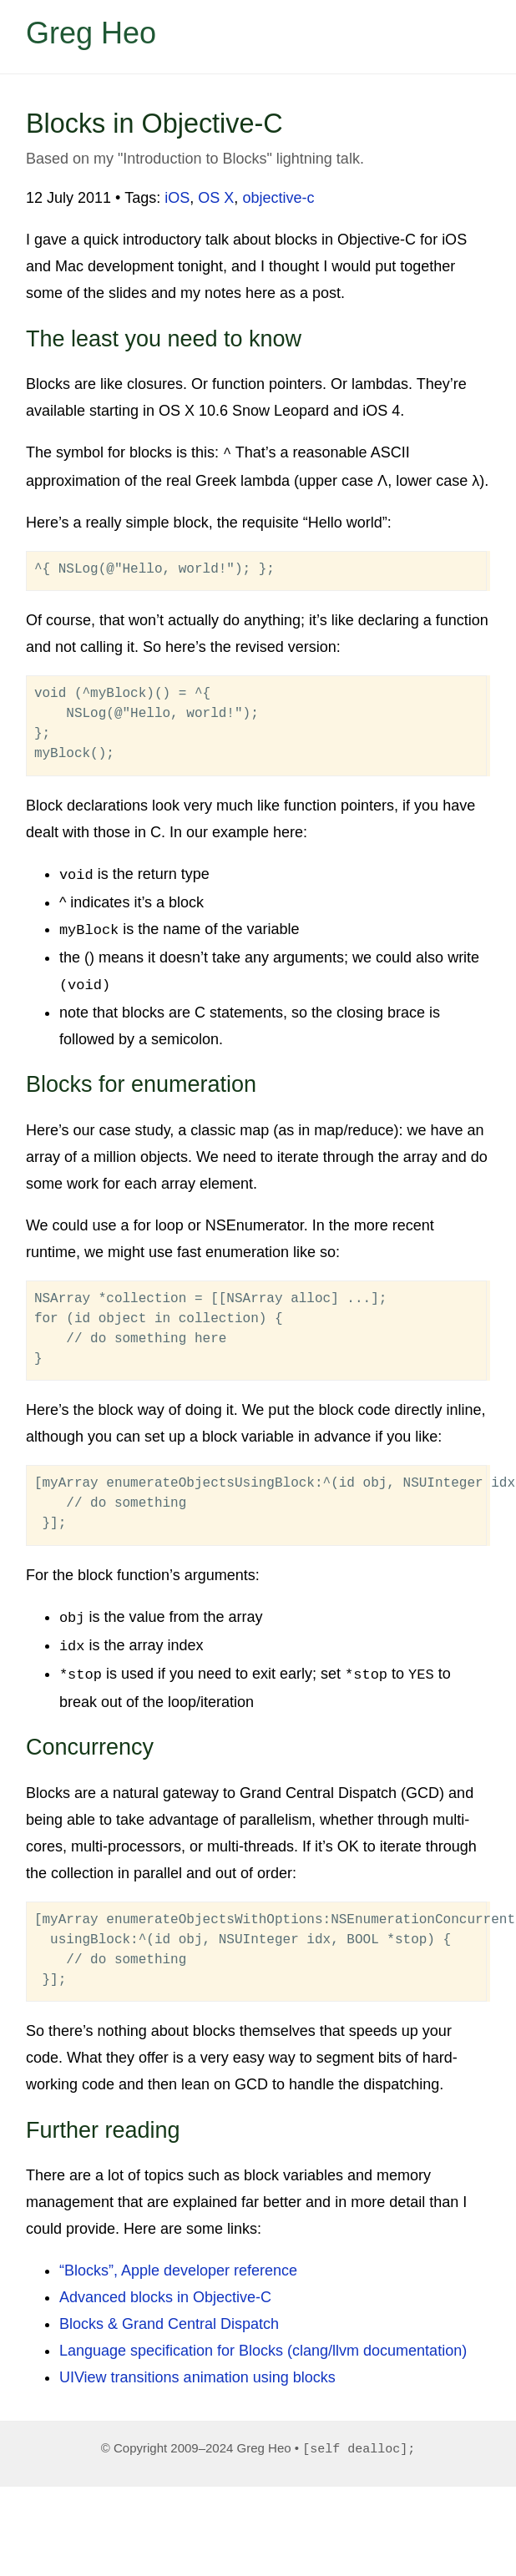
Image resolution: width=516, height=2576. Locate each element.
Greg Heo (91, 33)
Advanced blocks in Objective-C (165, 2286)
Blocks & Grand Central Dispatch (169, 2313)
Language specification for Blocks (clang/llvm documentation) (263, 2339)
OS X (216, 197)
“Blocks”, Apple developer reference (178, 2259)
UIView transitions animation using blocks (197, 2366)
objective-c (278, 197)
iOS (177, 197)
